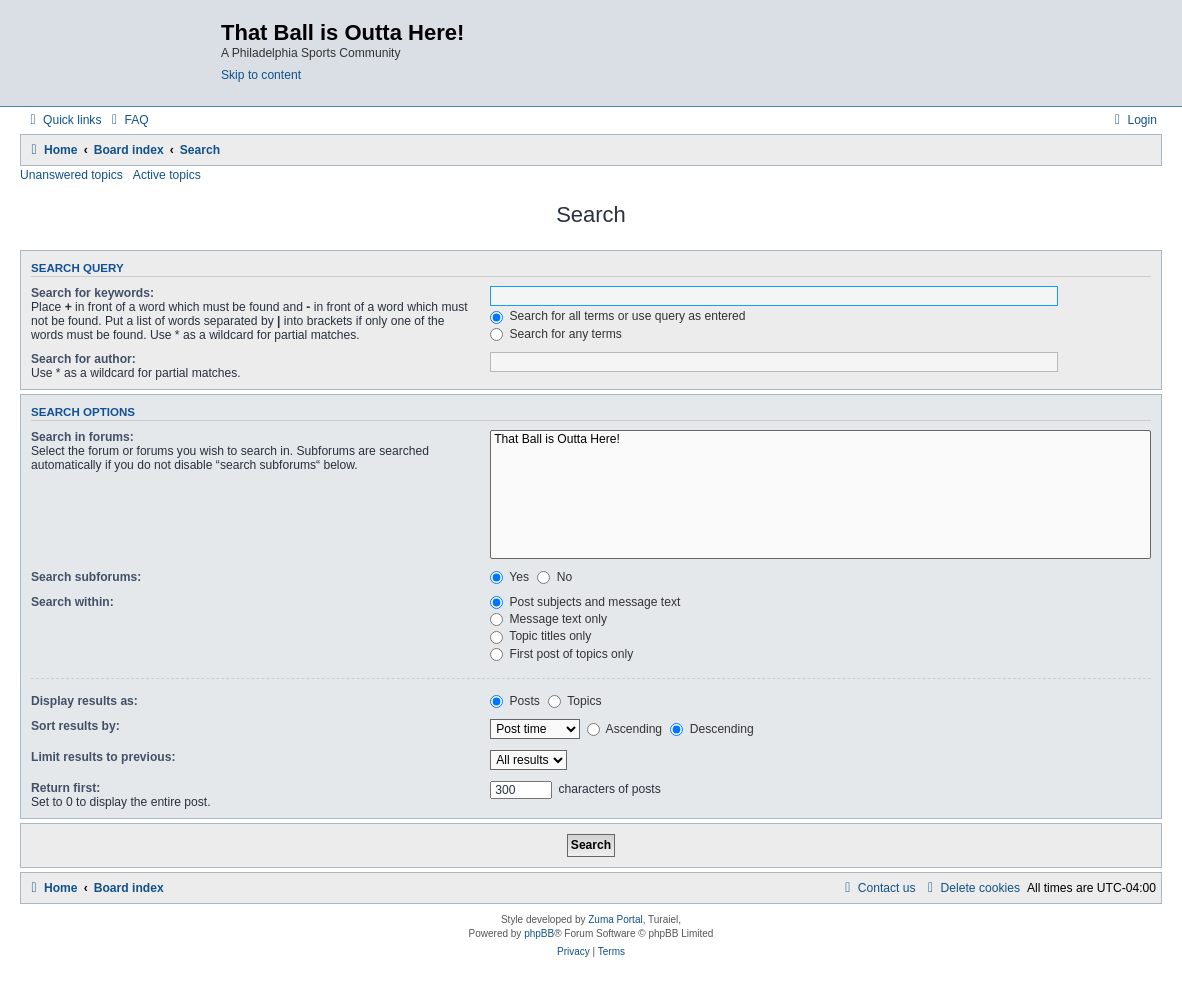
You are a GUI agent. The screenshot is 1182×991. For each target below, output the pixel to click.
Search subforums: (86, 577)
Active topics (167, 175)
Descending (711, 729)
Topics (574, 701)
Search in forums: (82, 437)
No (554, 577)
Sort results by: (75, 726)
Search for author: (83, 359)
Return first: (65, 788)
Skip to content (261, 75)
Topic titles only (540, 636)
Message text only (548, 619)
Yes (509, 577)
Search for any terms (556, 334)
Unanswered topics (71, 175)
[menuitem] (127, 120)
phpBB (539, 933)
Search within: (72, 602)
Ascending (624, 729)
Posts (515, 701)
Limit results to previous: (103, 757)
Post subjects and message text (585, 602)
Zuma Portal (615, 919)
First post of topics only (561, 654)
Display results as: (84, 701)
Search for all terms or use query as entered (617, 316)
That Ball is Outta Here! (820, 440)
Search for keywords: (92, 293)
